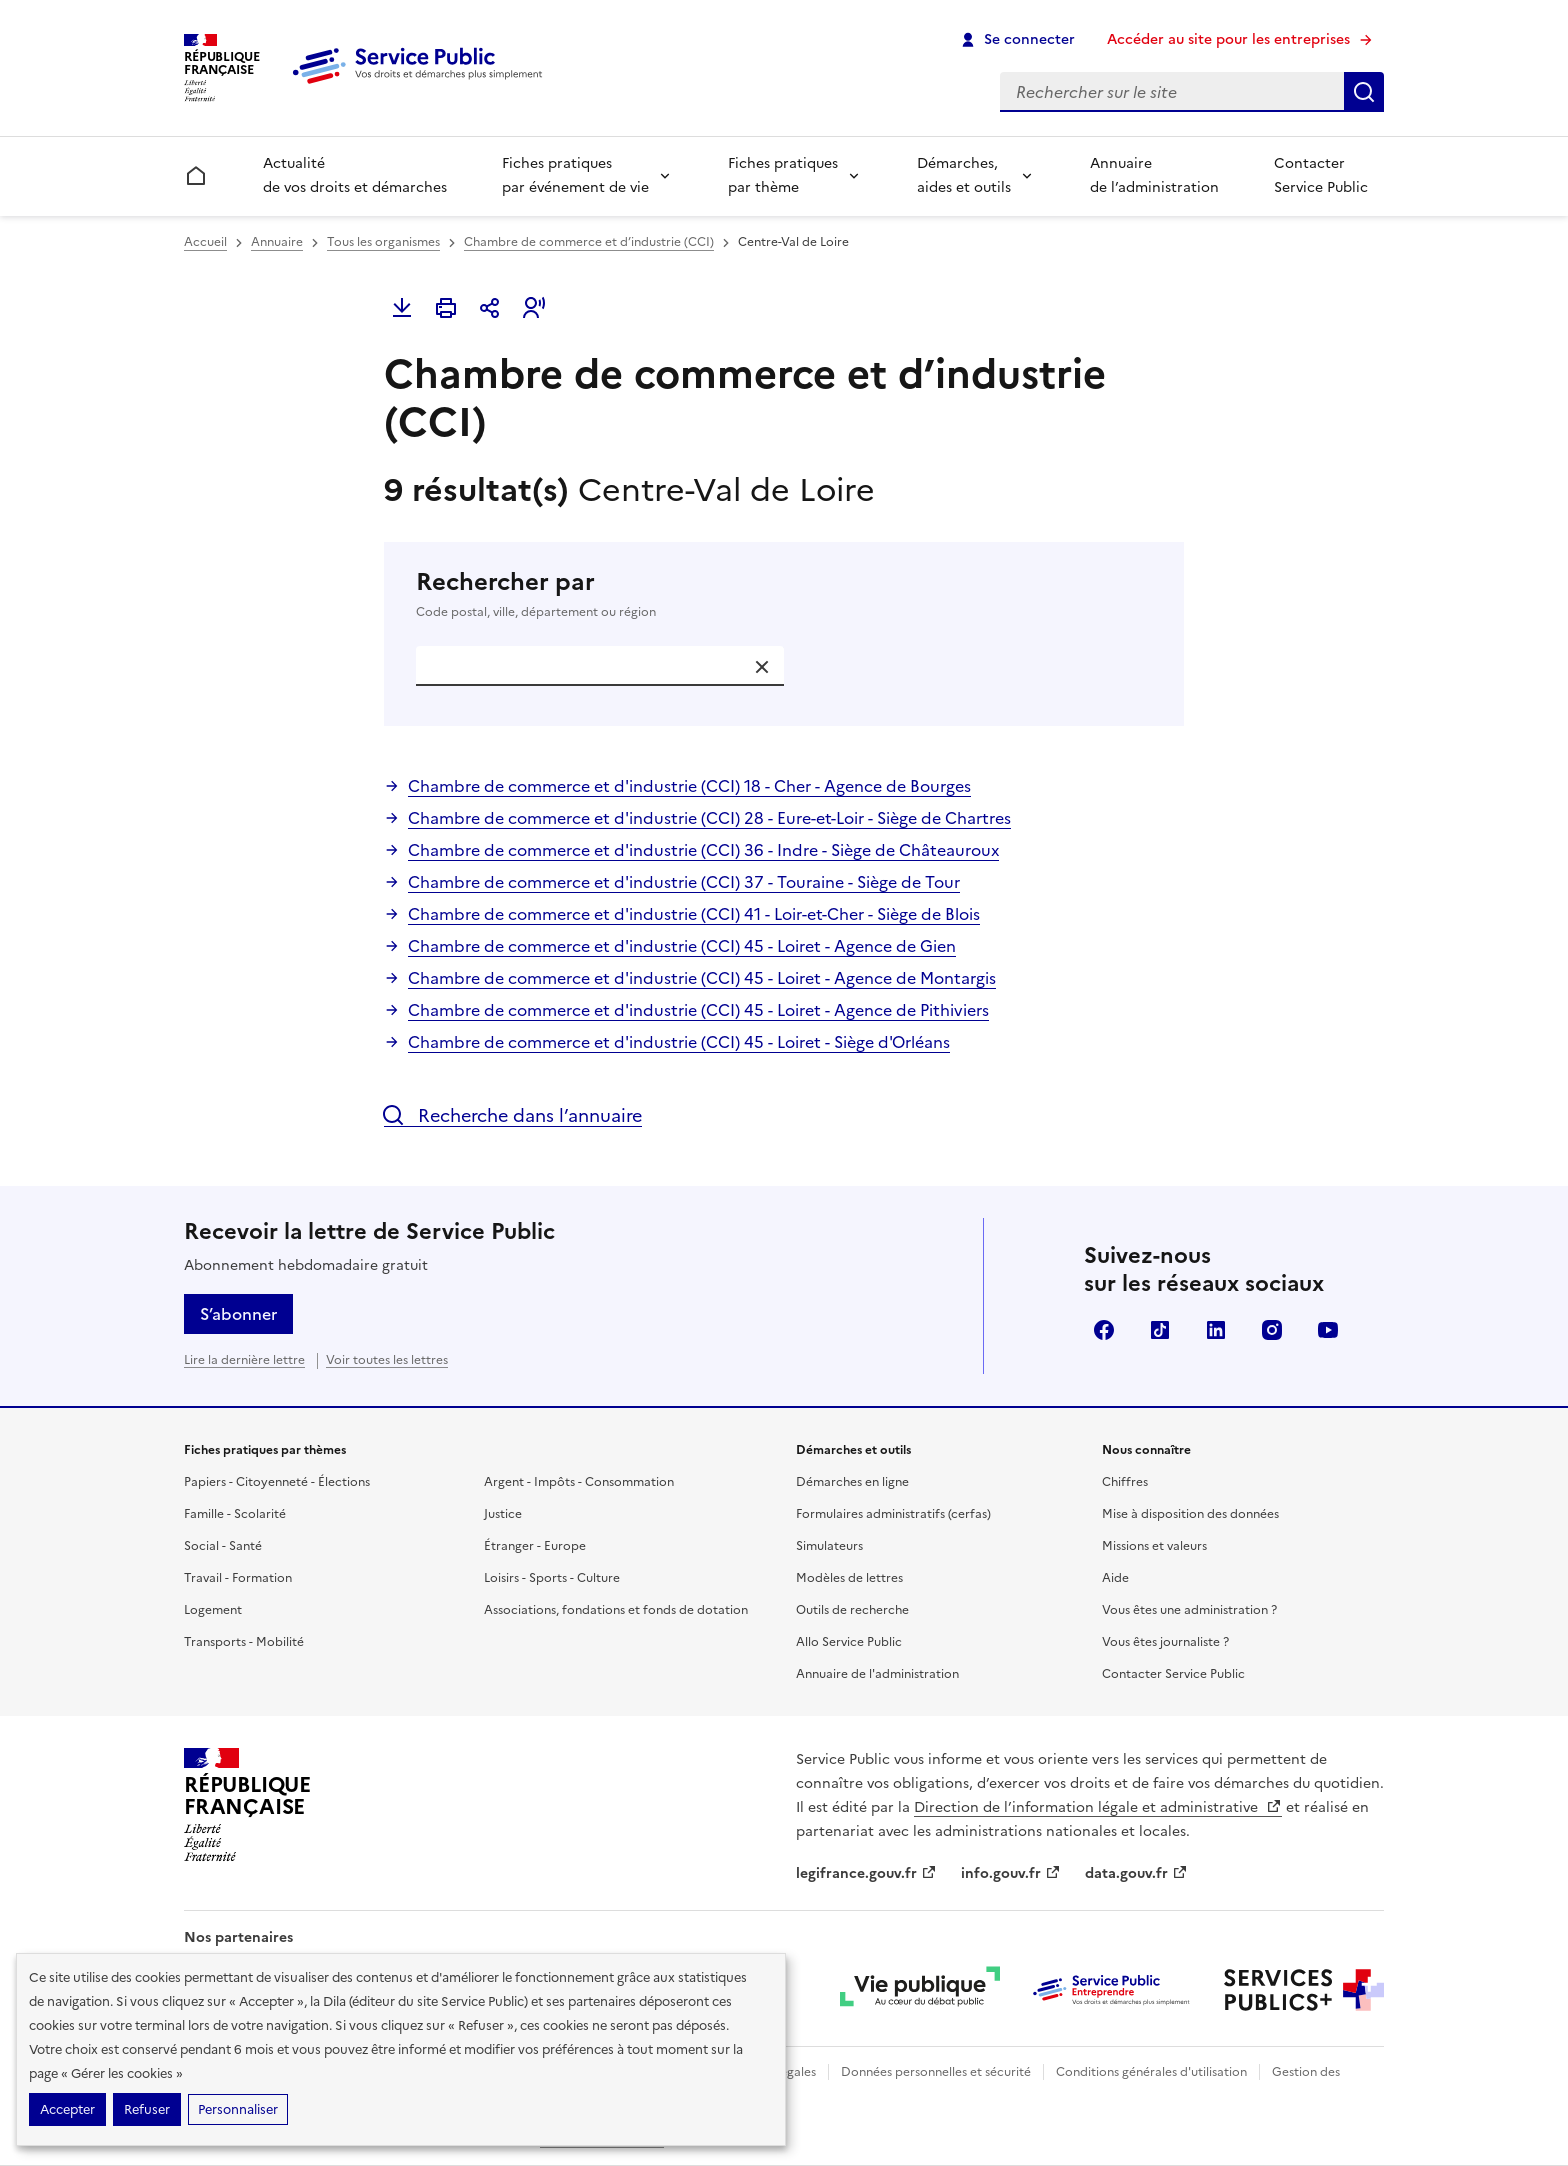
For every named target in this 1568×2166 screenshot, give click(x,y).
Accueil (205, 242)
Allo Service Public (849, 1642)
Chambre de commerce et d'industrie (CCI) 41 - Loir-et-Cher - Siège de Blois (694, 914)
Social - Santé (223, 1546)
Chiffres (1125, 1482)
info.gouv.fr (1011, 1873)
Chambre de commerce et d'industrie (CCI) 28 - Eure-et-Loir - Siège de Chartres (709, 818)
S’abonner (238, 1314)
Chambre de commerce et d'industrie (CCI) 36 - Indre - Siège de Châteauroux (703, 850)
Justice (503, 1514)
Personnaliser (238, 2109)
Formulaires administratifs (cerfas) (893, 1514)
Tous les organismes (383, 242)
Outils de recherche (852, 1610)
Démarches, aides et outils (964, 175)
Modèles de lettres (849, 1578)
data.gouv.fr (1136, 1873)
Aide (1115, 1578)
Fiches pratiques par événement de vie (575, 175)
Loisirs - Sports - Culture (552, 1578)
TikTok (1160, 1330)
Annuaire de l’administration (1154, 175)
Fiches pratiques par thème (783, 175)
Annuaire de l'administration (877, 1674)
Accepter (67, 2109)
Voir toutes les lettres (387, 1360)
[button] (534, 308)
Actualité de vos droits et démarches (355, 175)
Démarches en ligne (852, 1482)
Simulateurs (829, 1546)
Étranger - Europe (535, 1546)
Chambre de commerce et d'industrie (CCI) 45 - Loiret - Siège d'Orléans (679, 1042)
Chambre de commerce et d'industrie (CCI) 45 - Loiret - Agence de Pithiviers (698, 1010)
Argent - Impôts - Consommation (579, 1482)
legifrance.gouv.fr (866, 1873)
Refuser (147, 2109)
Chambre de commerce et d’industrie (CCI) (589, 242)
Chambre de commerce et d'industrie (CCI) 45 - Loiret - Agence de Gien (682, 946)
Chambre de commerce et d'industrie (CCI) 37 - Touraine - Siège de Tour (684, 882)
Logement (213, 1610)
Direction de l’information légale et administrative (1098, 1807)
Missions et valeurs (1154, 1546)
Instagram (1272, 1330)
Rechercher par (784, 594)
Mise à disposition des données (1190, 1514)
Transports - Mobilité (244, 1642)
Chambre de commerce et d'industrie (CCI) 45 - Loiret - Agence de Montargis (702, 978)
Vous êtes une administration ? (1189, 1610)
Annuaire (277, 242)
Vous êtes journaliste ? (1165, 1642)
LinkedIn (1216, 1330)
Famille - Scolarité (235, 1514)
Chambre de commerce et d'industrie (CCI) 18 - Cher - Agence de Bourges (689, 786)
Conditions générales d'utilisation (1151, 2072)
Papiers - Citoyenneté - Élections (277, 1482)
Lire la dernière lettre (244, 1360)
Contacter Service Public (1321, 175)
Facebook (1104, 1330)
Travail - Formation (238, 1578)
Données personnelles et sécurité (936, 2072)
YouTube (1328, 1330)
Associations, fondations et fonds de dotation (616, 1610)
